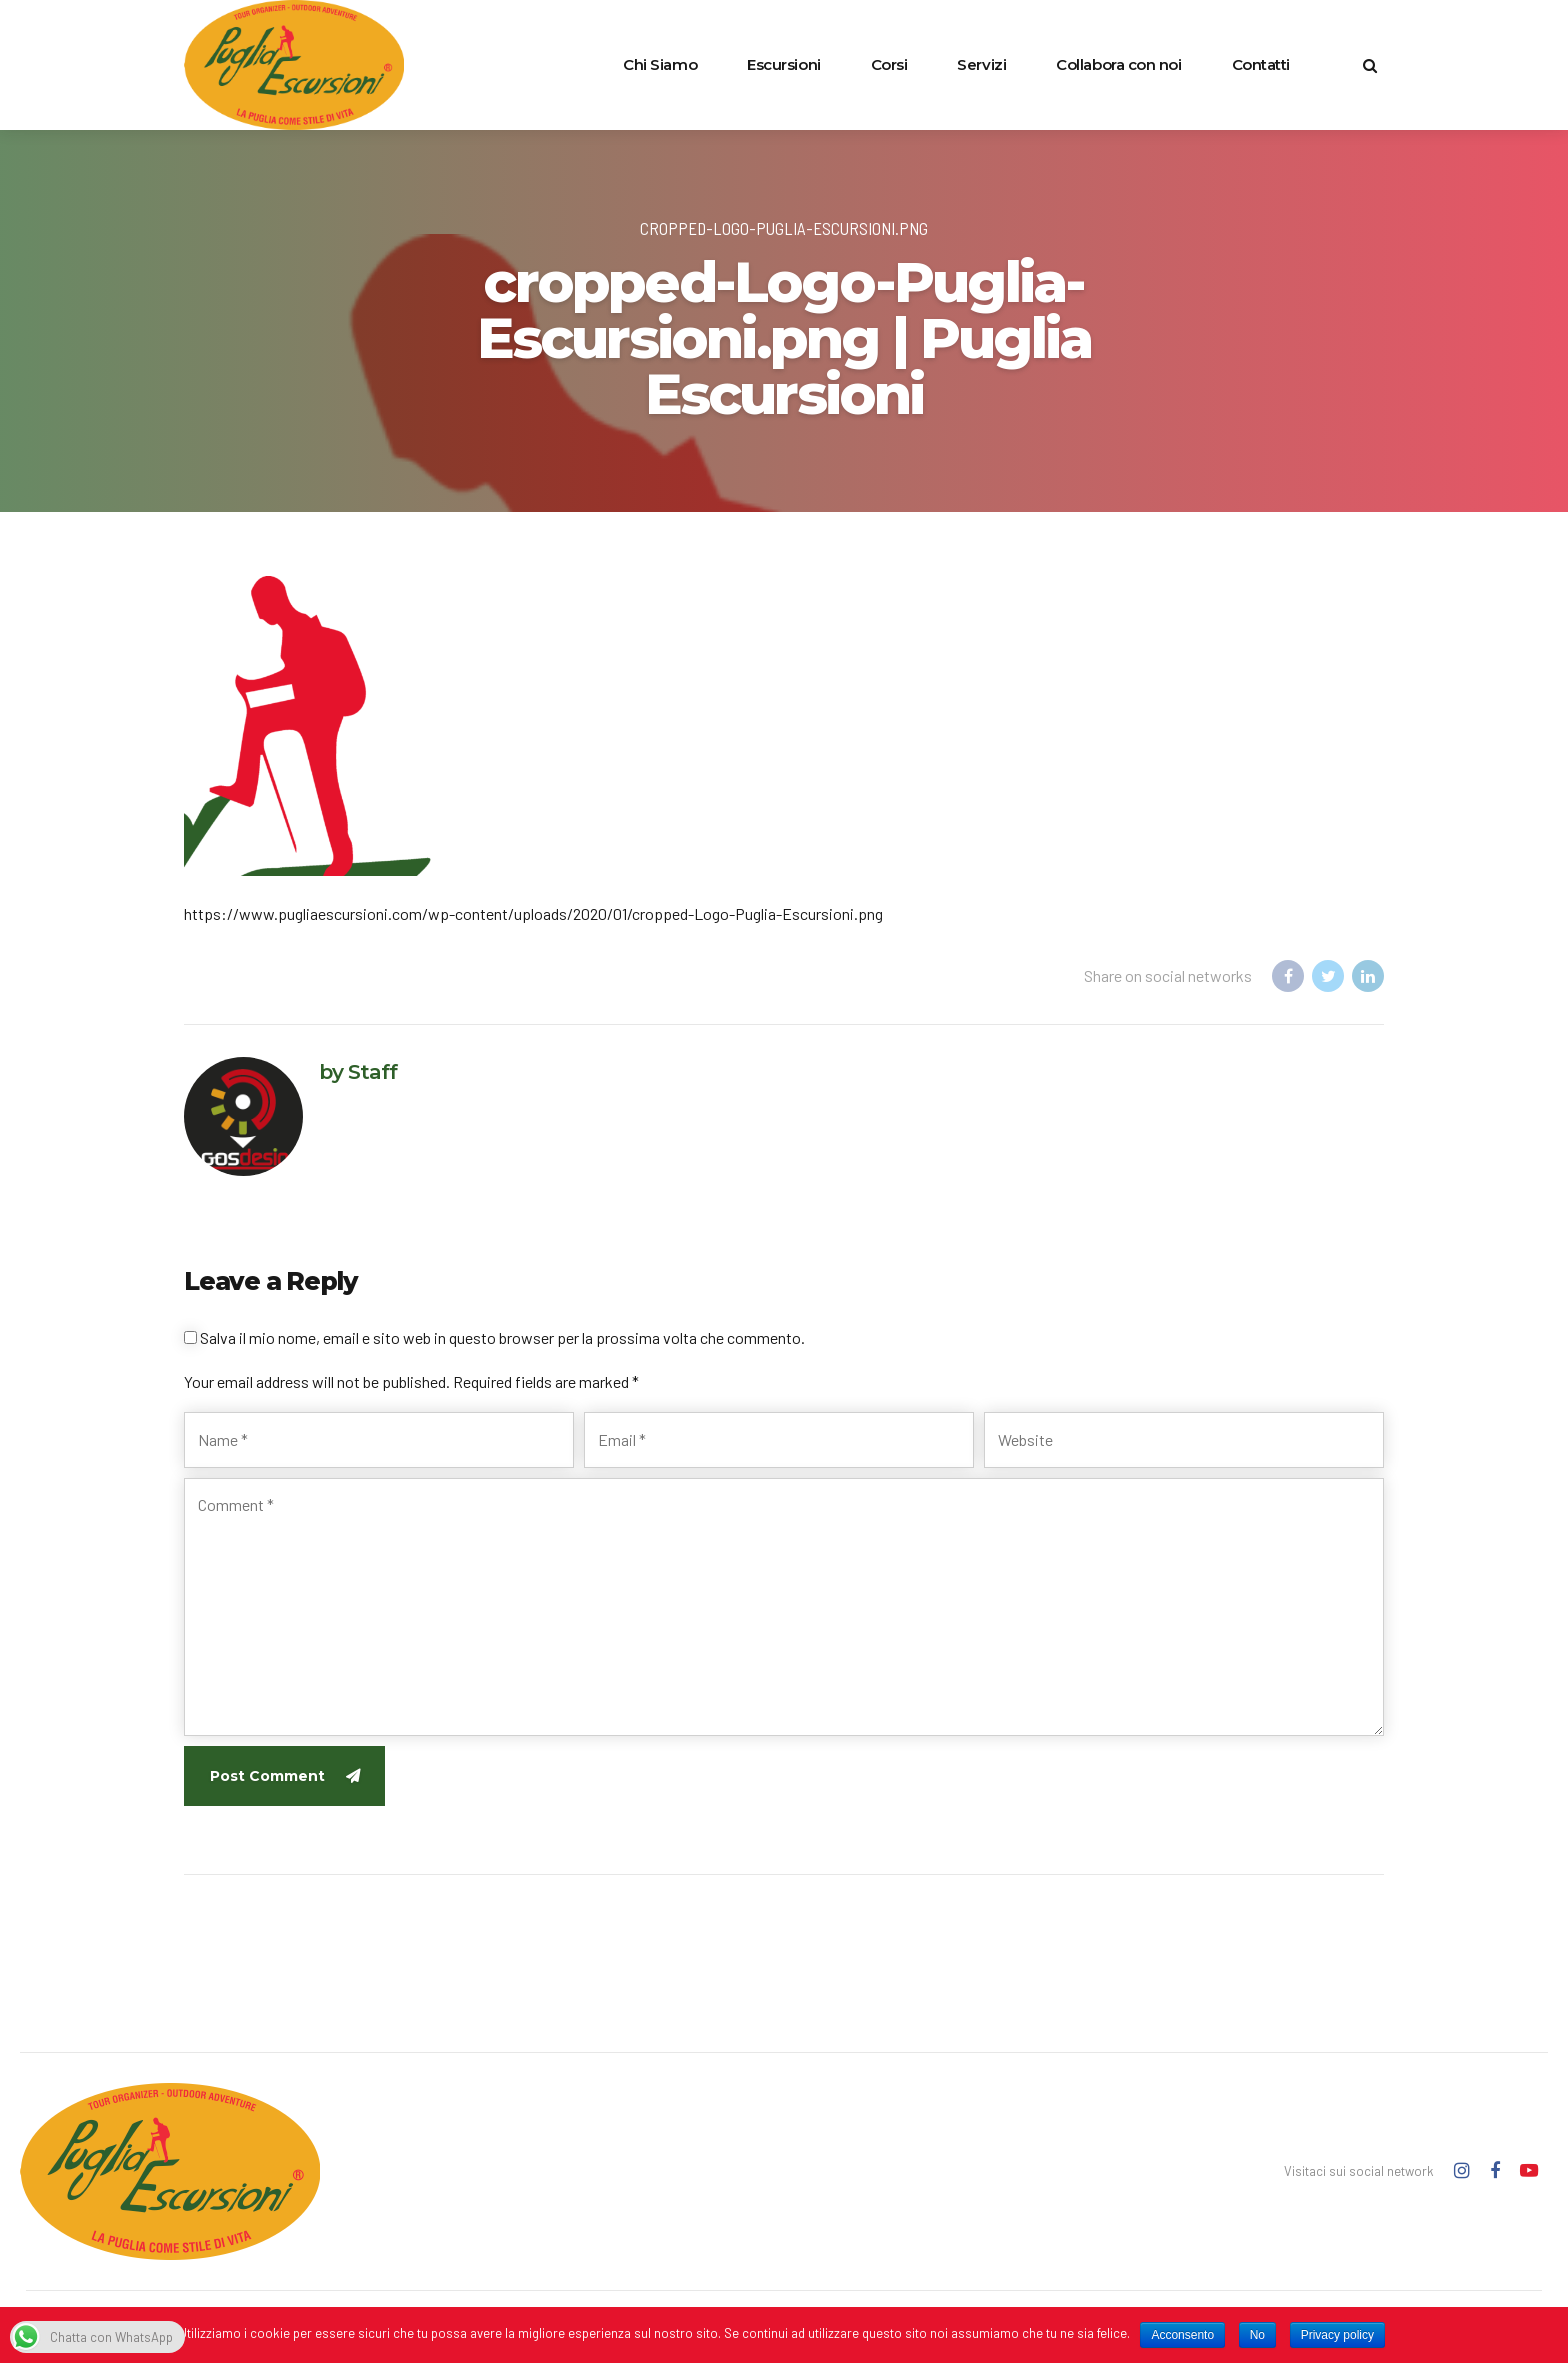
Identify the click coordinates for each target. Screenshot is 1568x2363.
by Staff (358, 1071)
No (1257, 2335)
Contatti (1261, 64)
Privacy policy (1337, 2335)
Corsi (889, 64)
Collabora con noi (1118, 64)
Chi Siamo (660, 64)
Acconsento (1182, 2335)
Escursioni (784, 64)
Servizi (981, 64)
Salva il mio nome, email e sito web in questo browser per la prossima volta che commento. (502, 1337)
